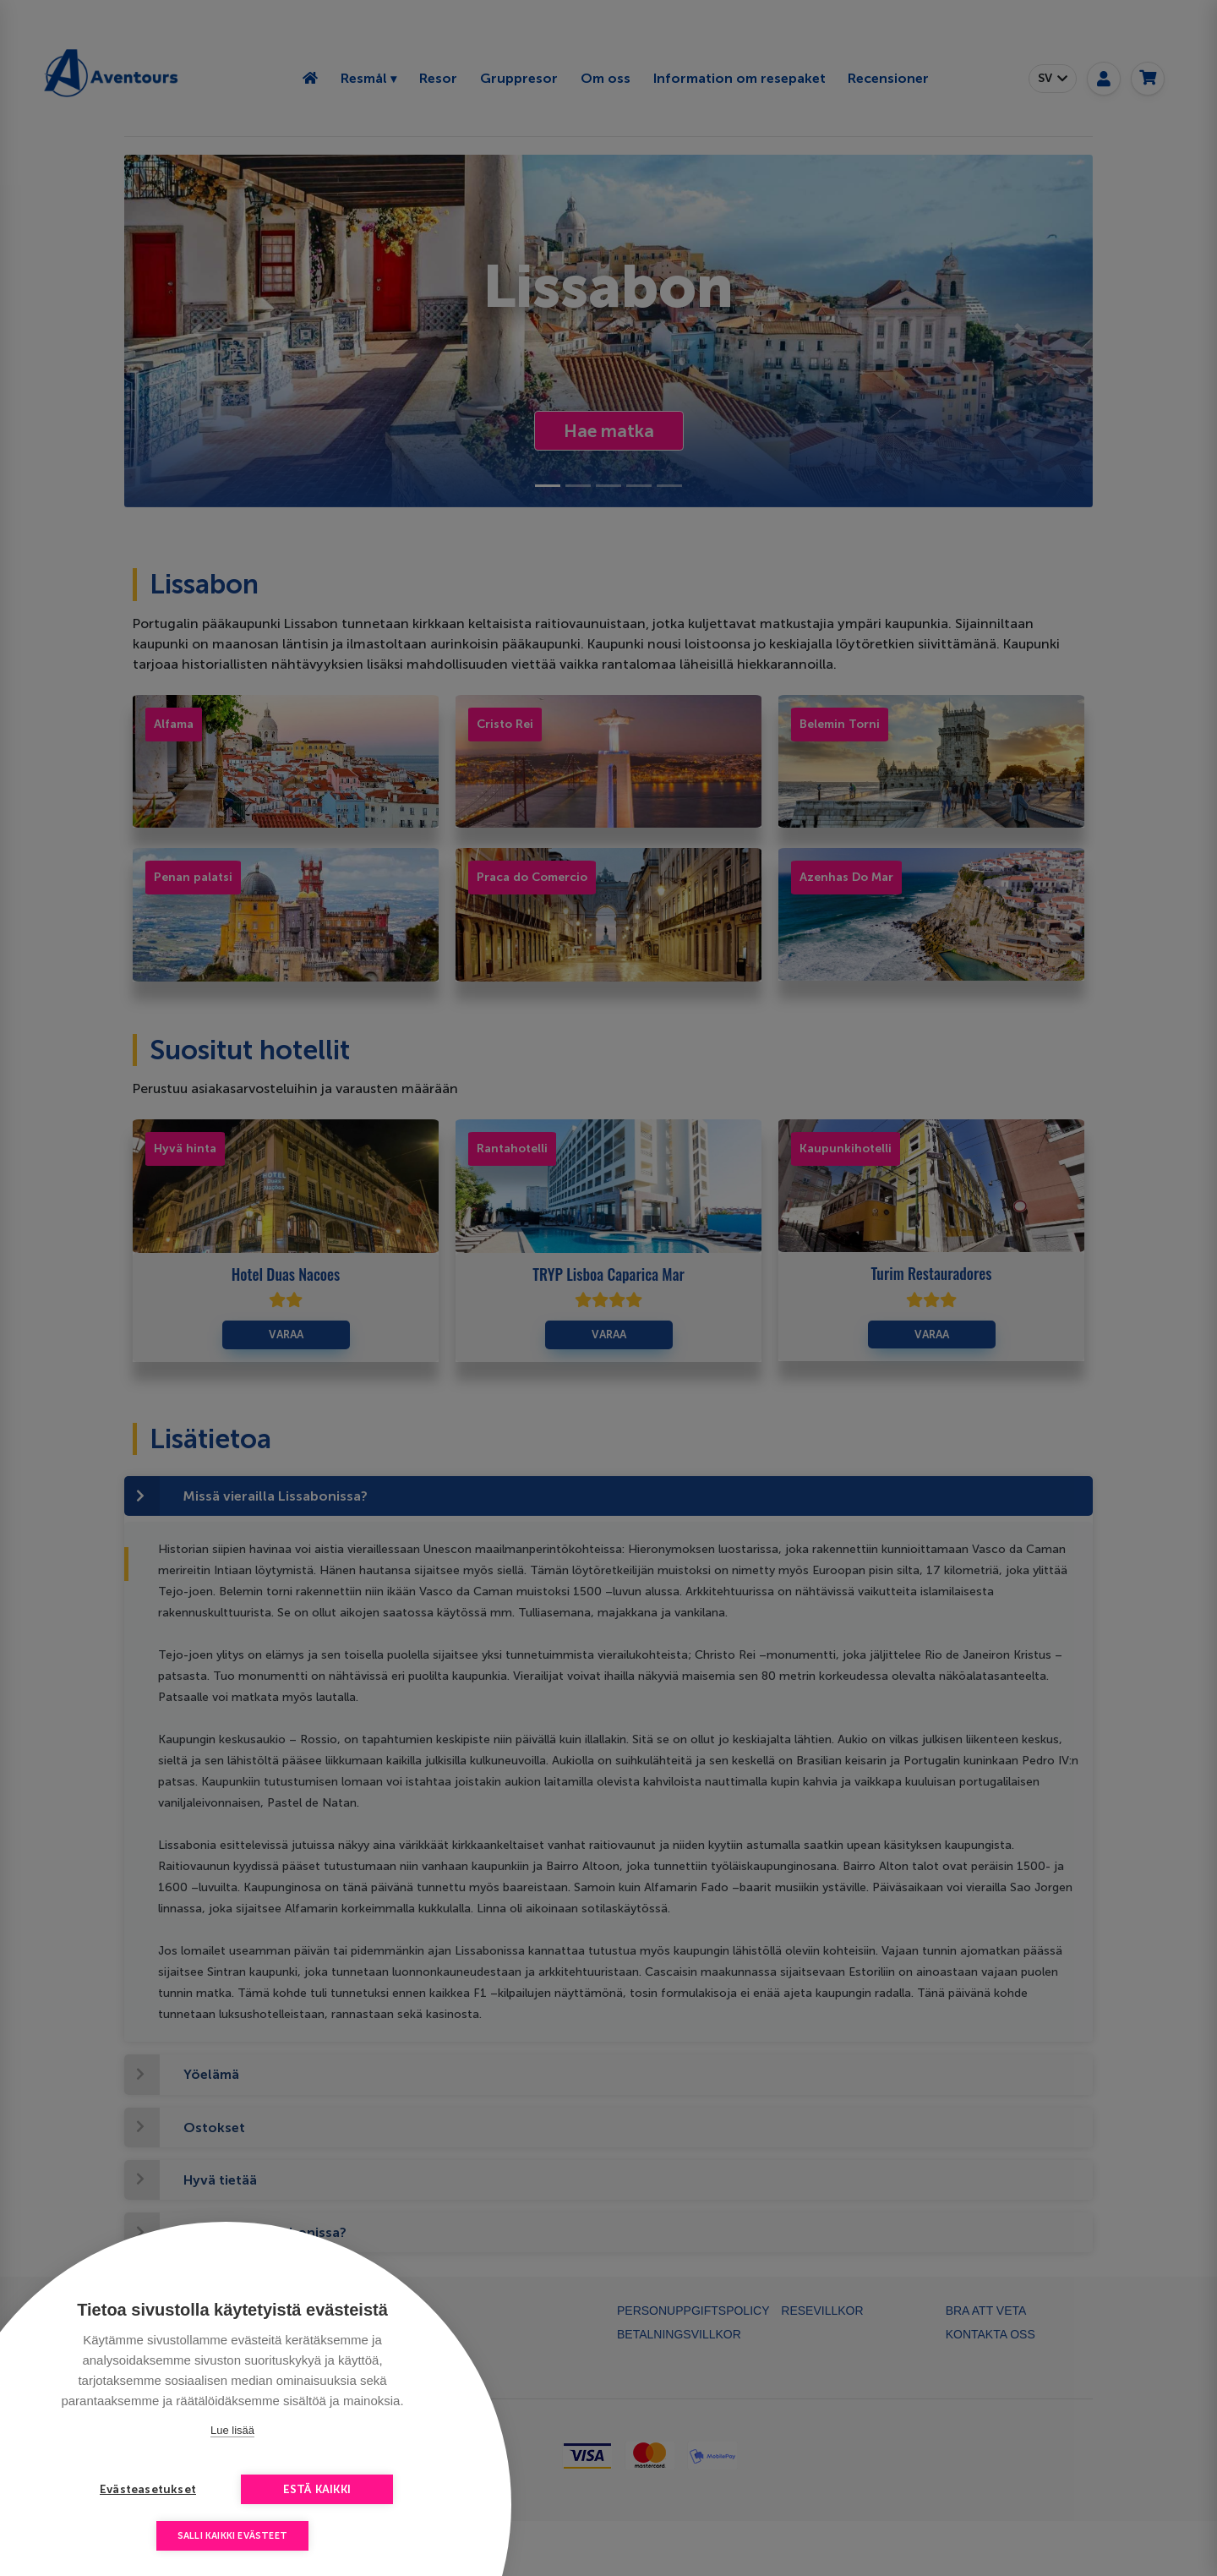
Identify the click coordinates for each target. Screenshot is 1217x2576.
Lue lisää (232, 2430)
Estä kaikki (317, 2489)
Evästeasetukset (148, 2489)
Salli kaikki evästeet (232, 2535)
